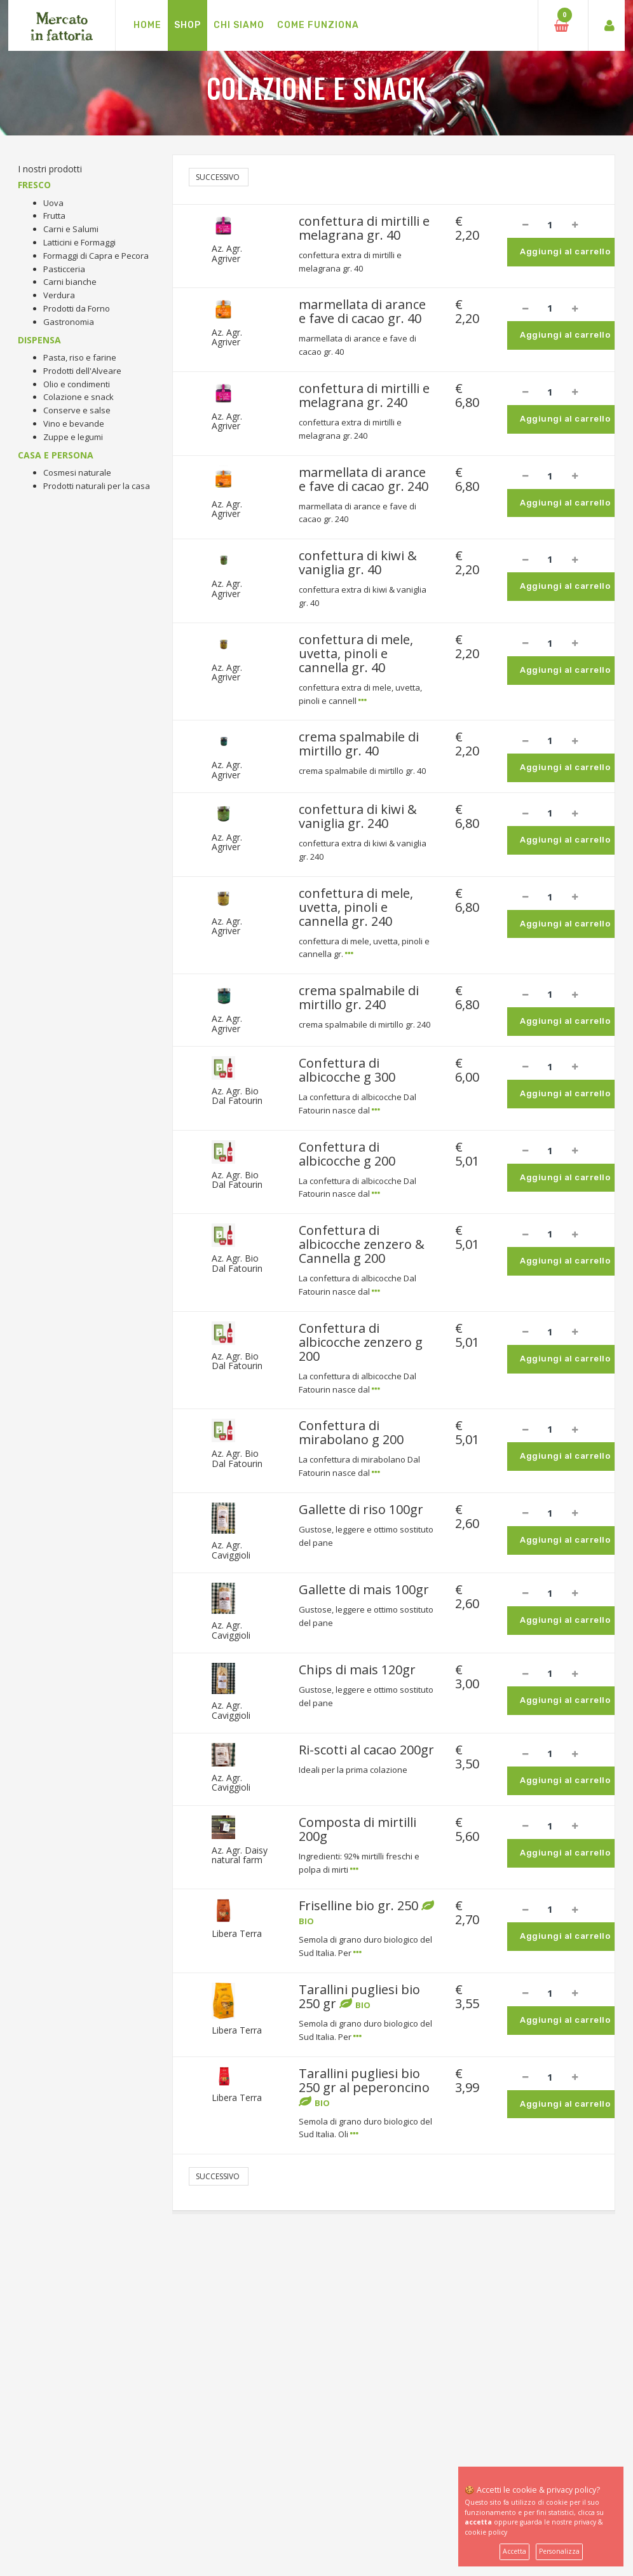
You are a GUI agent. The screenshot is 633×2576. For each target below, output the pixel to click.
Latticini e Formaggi (79, 242)
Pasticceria (64, 269)
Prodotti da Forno (76, 308)
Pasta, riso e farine (79, 357)
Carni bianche (70, 281)
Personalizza (559, 2551)
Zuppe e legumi (73, 437)
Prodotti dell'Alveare (82, 370)
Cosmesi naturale (77, 472)
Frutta (54, 215)
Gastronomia (68, 321)
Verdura (59, 295)
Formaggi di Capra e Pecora (96, 255)
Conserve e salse (77, 410)
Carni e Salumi (71, 229)
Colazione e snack (78, 397)
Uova (53, 203)
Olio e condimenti (76, 384)
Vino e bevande (73, 423)
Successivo (219, 177)
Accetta (514, 2551)
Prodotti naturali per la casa (96, 486)
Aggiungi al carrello (565, 251)
